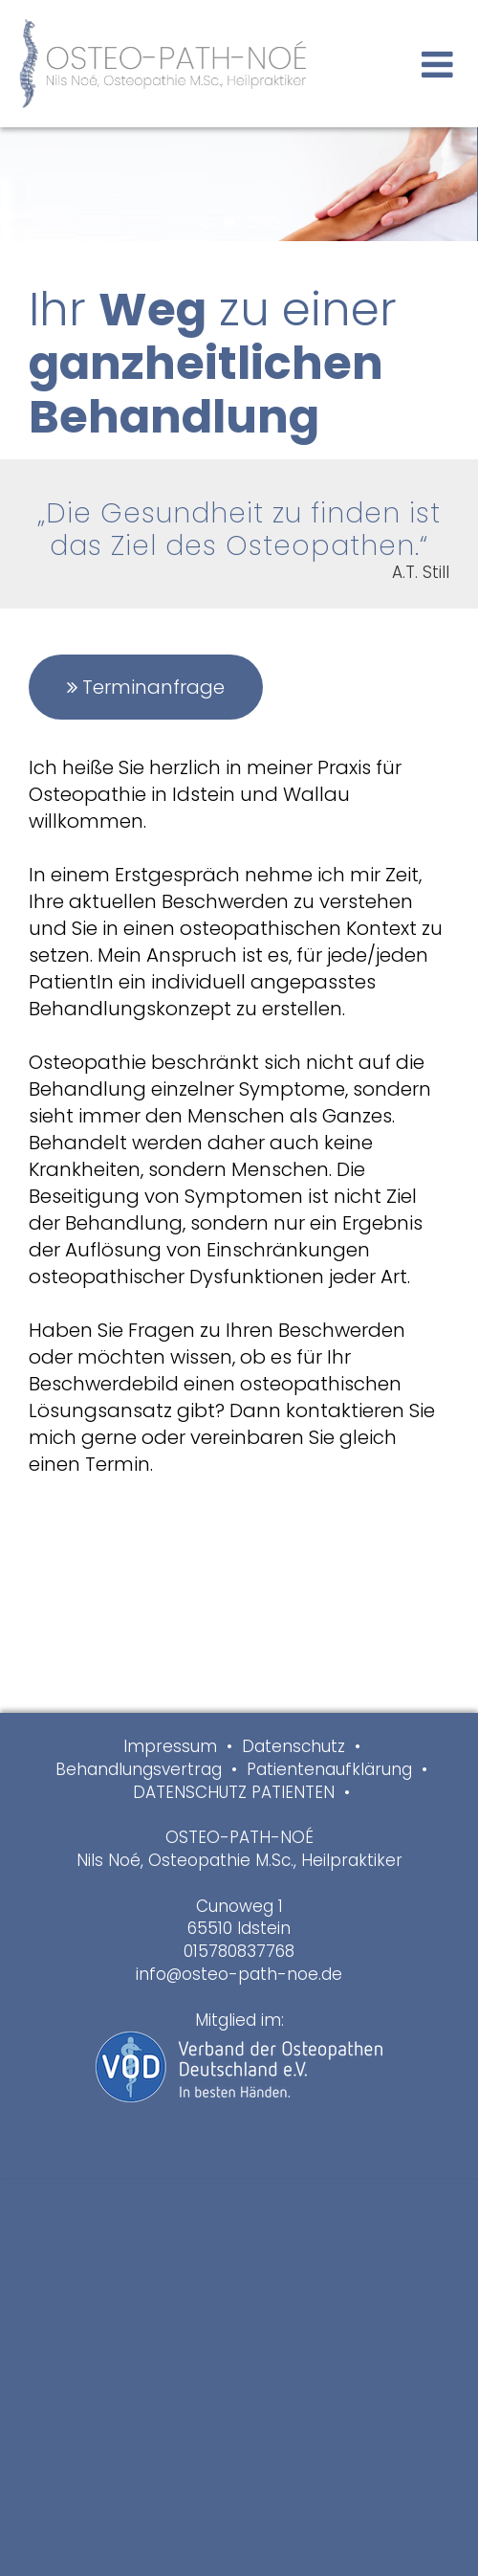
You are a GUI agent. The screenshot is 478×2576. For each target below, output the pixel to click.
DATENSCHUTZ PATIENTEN (234, 1792)
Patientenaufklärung (329, 1769)
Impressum (170, 1746)
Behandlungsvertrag (138, 1769)
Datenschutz (293, 1746)
